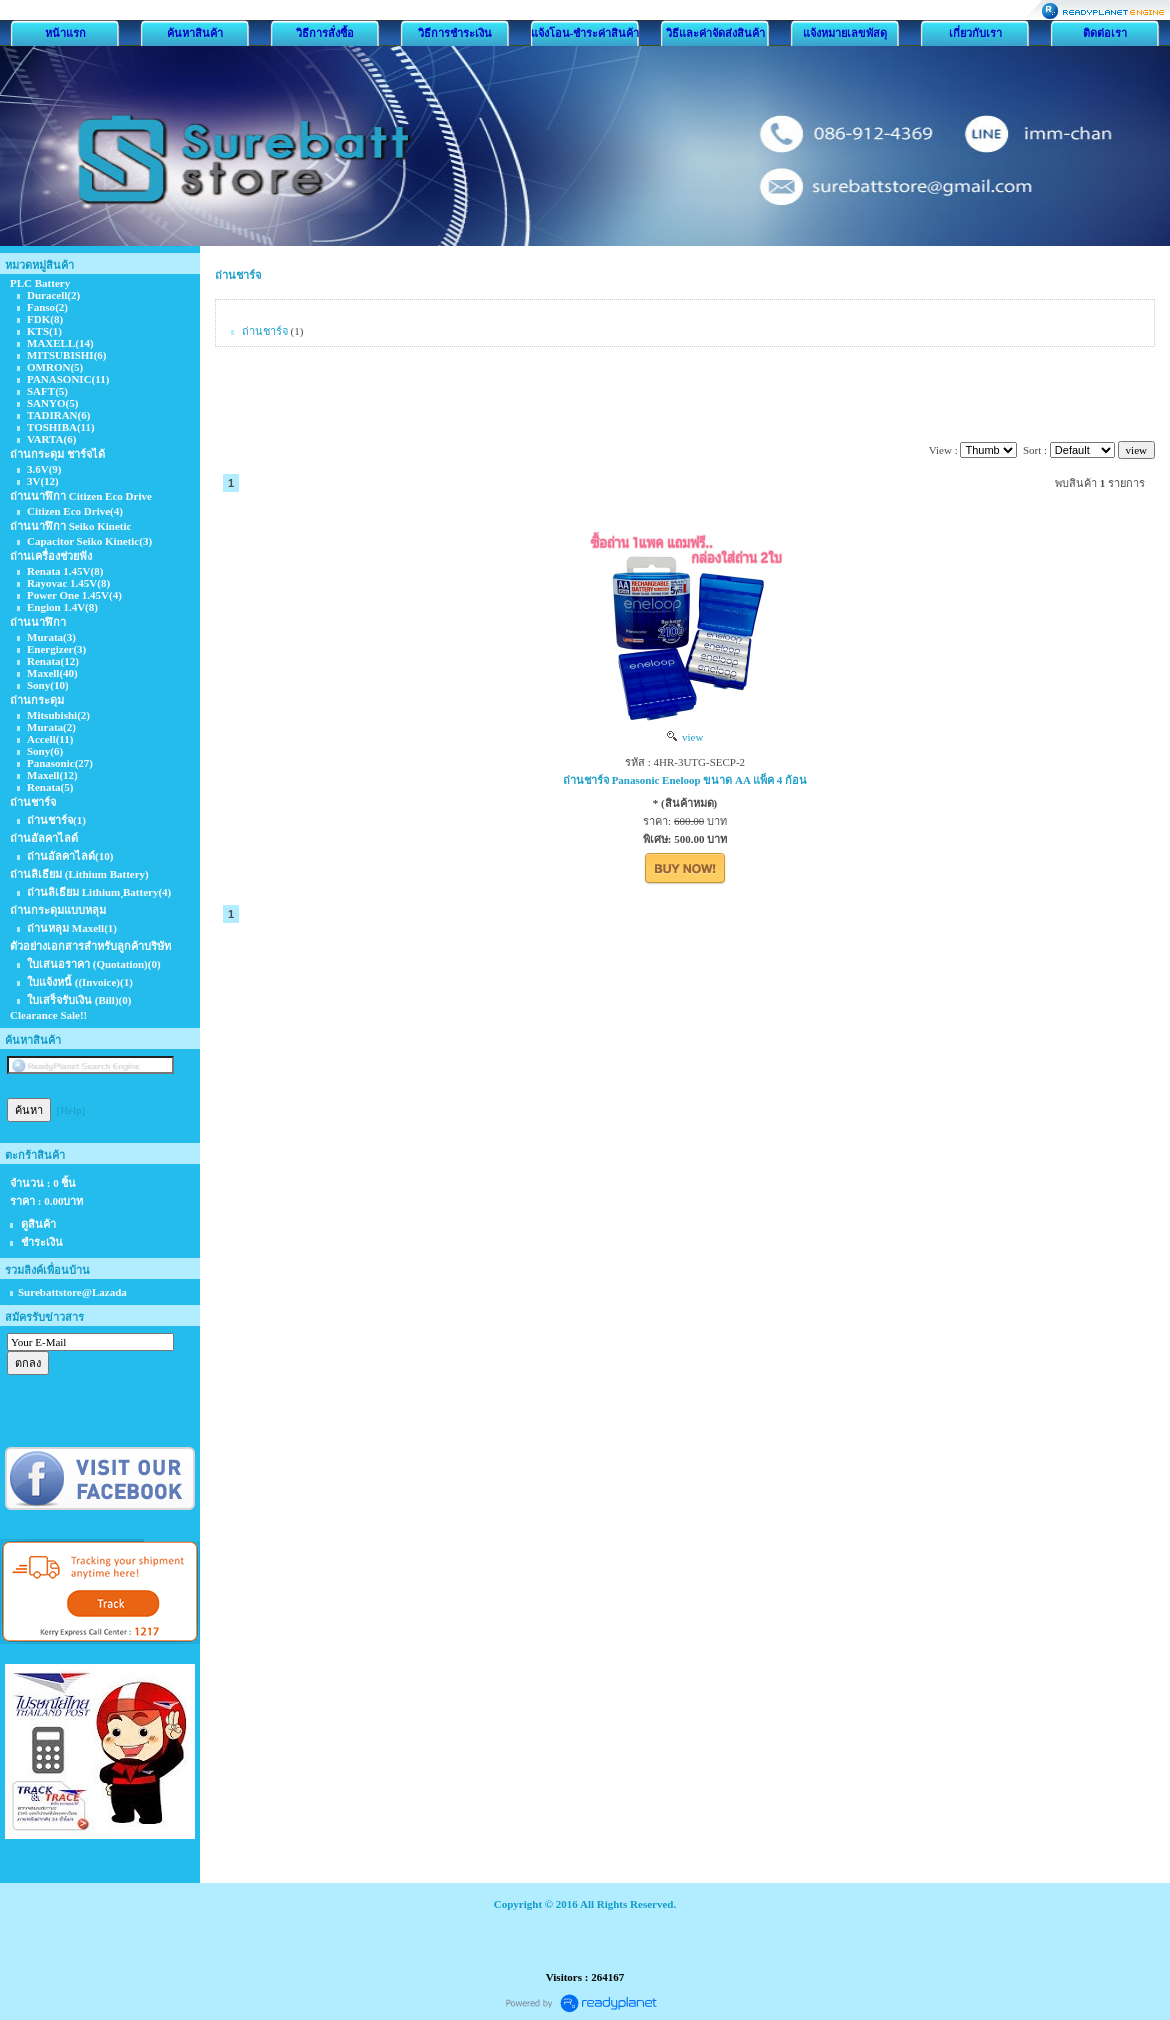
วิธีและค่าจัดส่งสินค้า (715, 33)
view (685, 737)
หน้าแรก (65, 33)
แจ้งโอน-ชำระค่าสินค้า (585, 33)
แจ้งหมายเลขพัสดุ (845, 33)
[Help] (71, 1110)
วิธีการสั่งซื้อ (325, 33)
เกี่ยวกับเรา (975, 33)
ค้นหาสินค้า (195, 33)
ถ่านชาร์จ (238, 275)
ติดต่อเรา (1105, 33)
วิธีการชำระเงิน (455, 33)
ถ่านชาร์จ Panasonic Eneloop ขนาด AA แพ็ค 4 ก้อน (685, 780)
